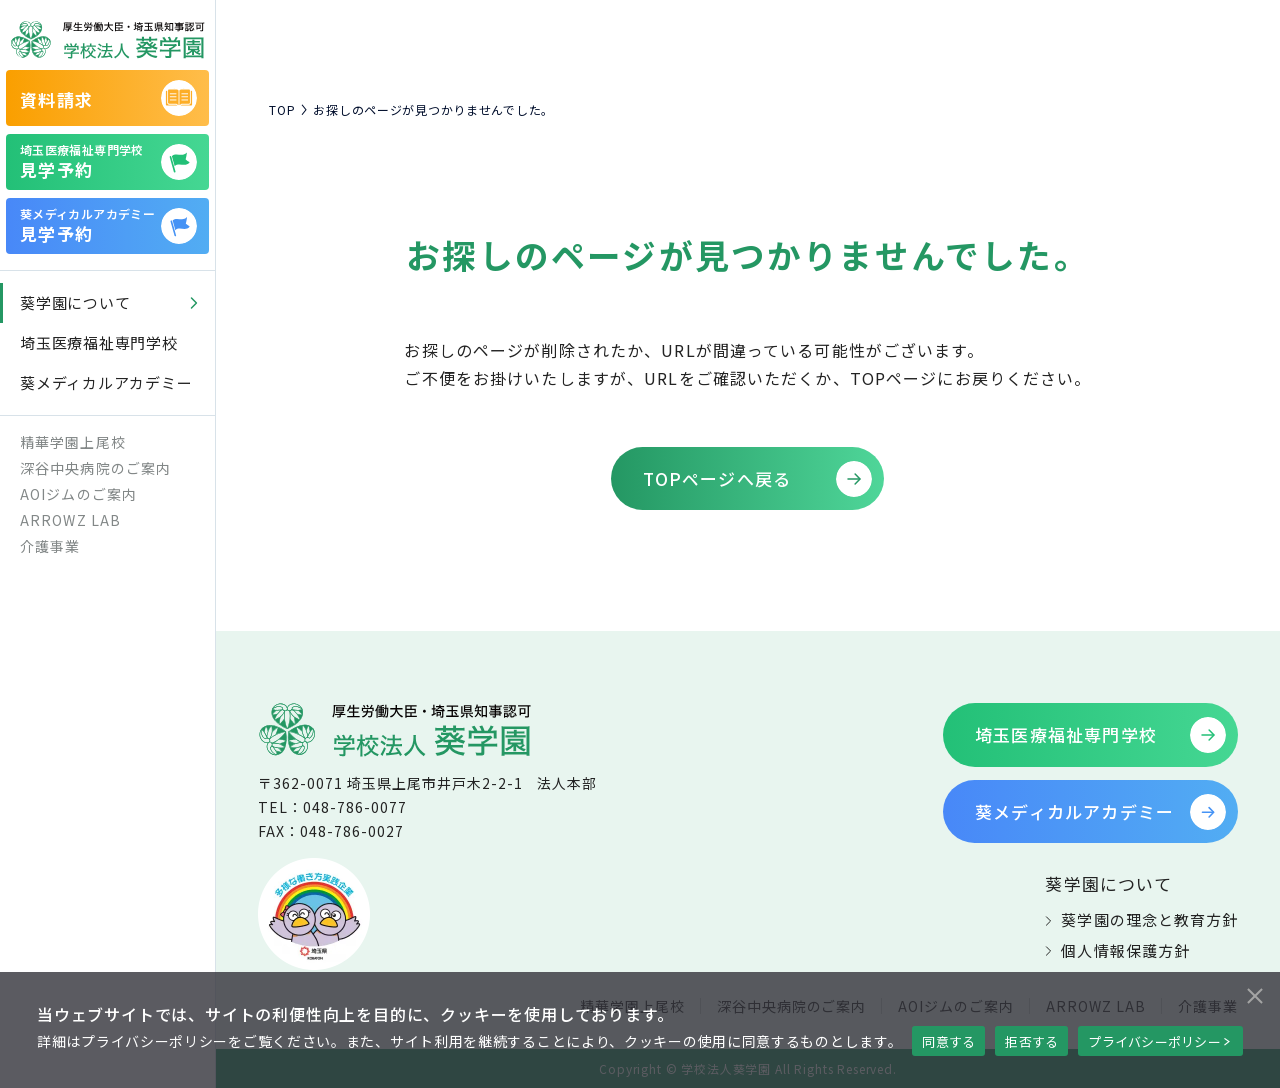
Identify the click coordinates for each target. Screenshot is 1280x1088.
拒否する (1031, 1041)
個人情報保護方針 (1125, 950)
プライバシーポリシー (1154, 1041)
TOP (282, 110)
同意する (948, 1041)
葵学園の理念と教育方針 (1149, 919)
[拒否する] (1254, 993)
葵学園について (1108, 883)
